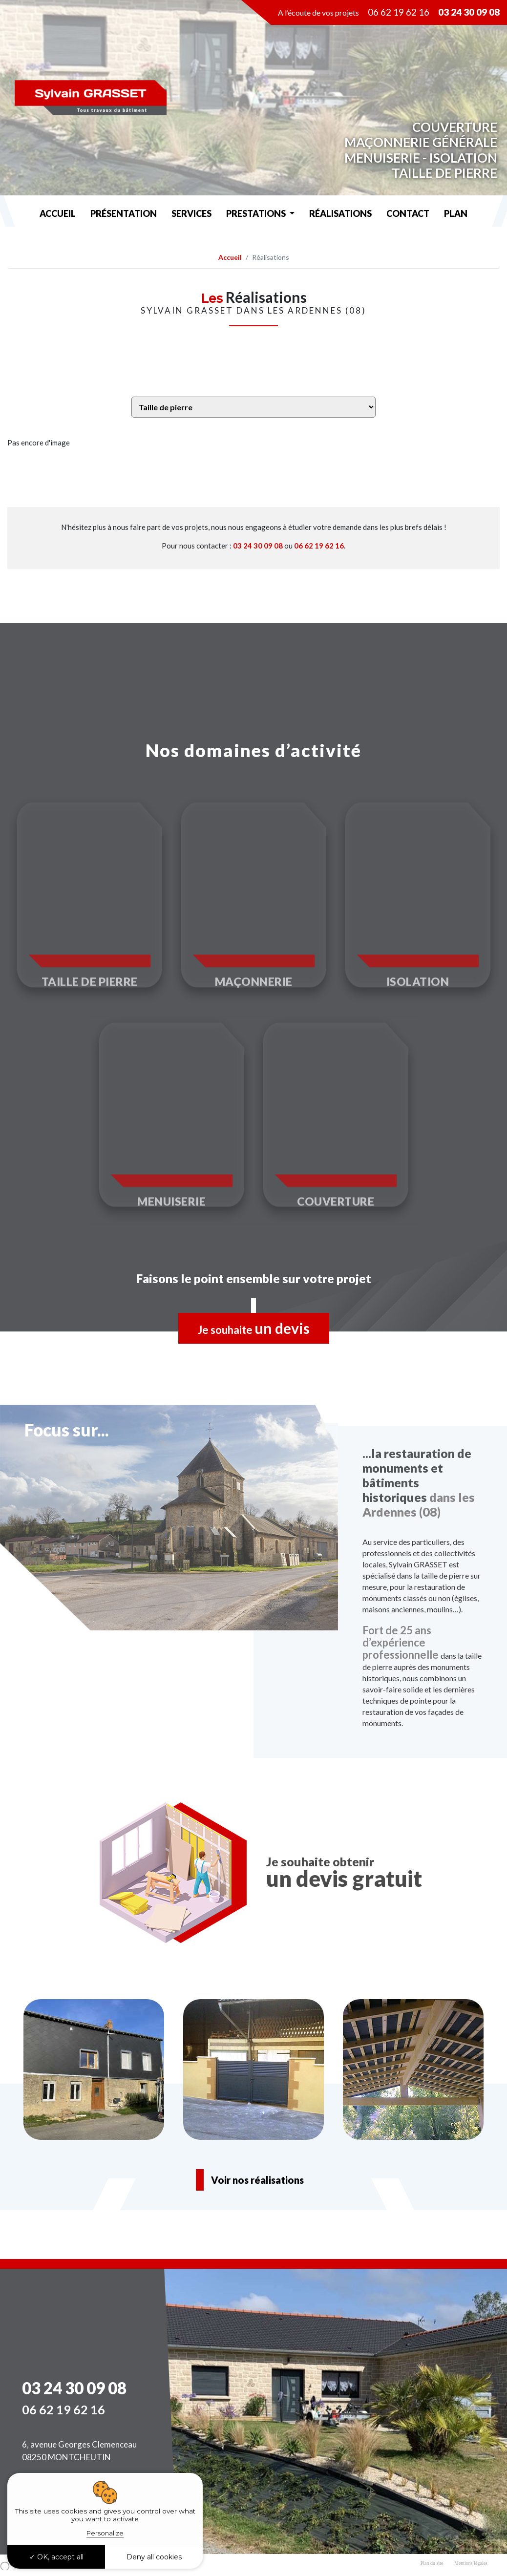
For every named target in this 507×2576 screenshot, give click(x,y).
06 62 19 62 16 (398, 12)
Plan (455, 213)
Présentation (123, 213)
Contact (407, 213)
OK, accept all (56, 2557)
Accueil (58, 213)
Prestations (256, 213)
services (191, 213)
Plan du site (432, 2563)
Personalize (105, 2533)
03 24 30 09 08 (258, 545)
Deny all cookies (154, 2557)
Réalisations (340, 213)
